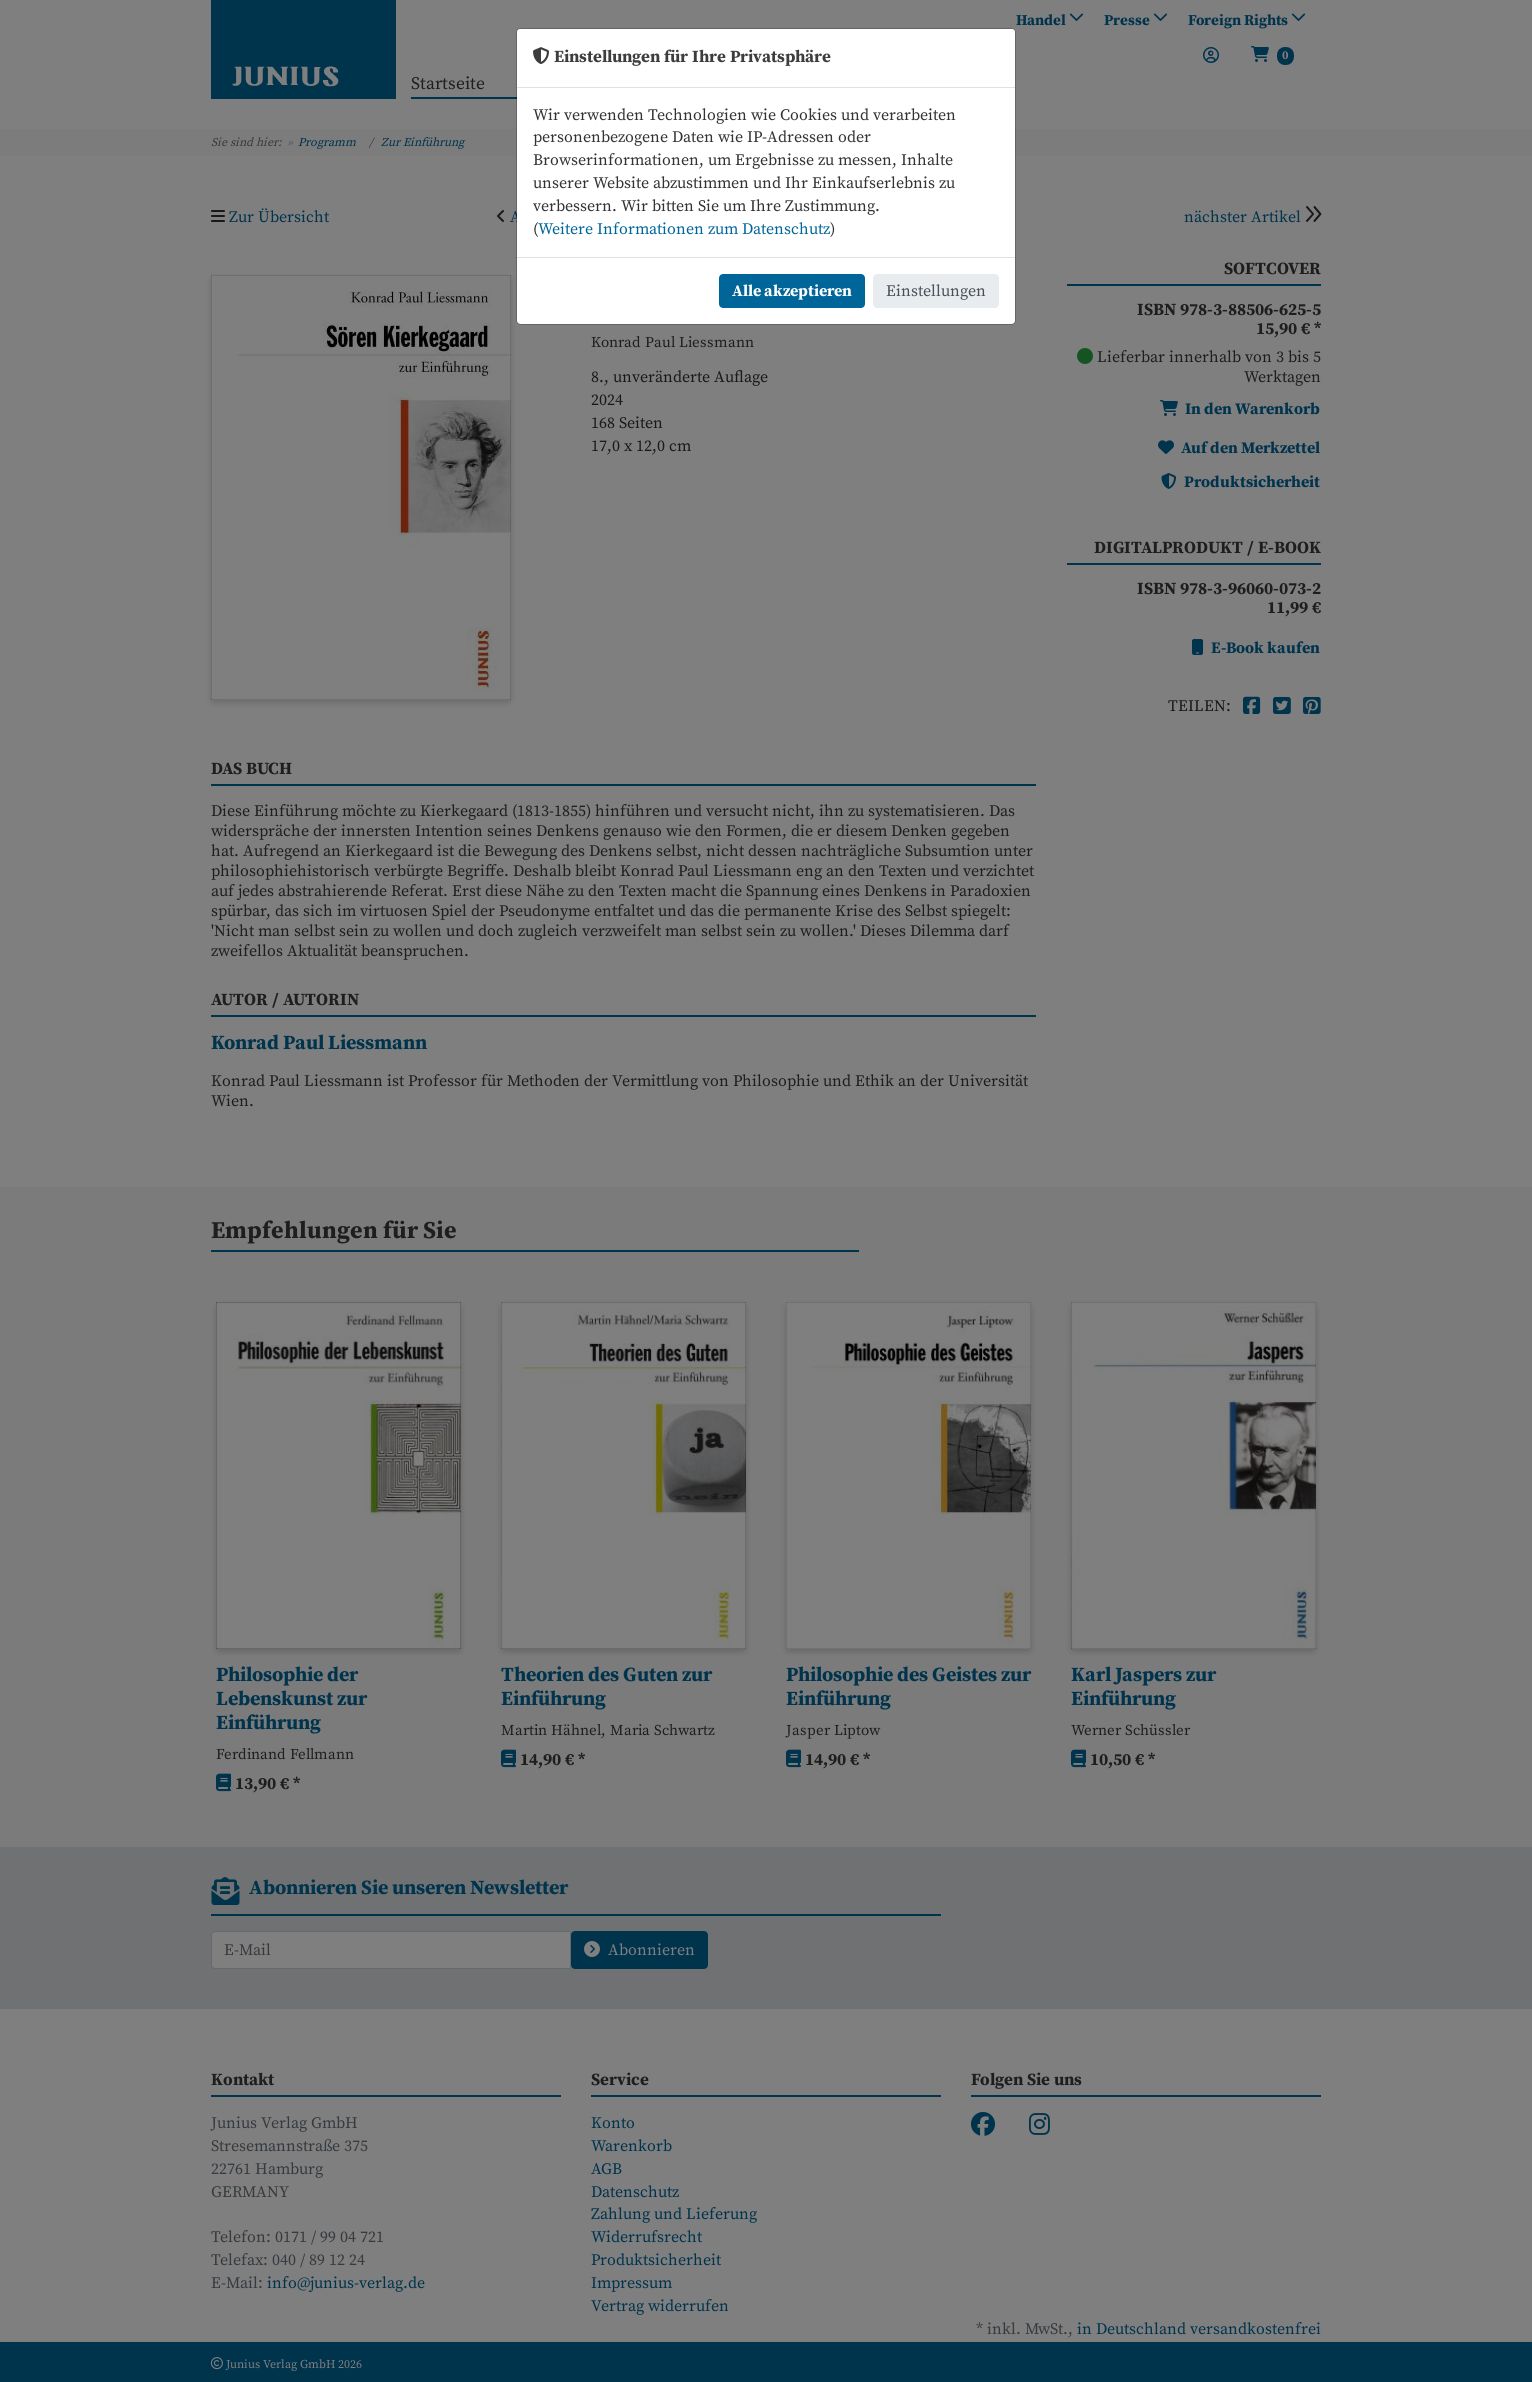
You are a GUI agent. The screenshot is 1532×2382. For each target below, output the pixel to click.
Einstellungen (936, 291)
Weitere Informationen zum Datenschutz (684, 229)
